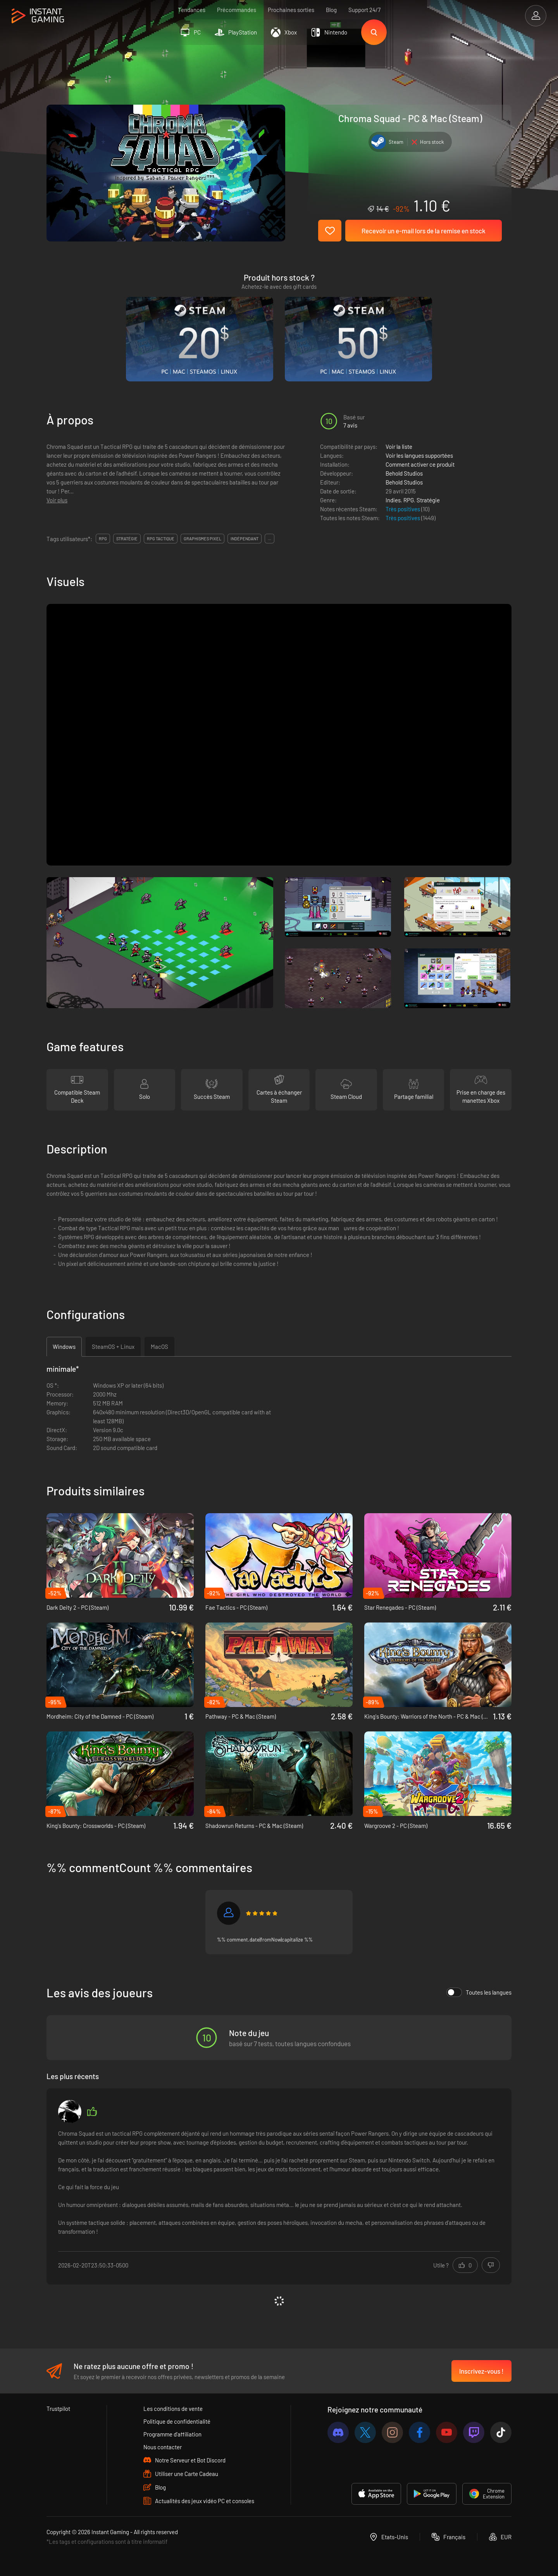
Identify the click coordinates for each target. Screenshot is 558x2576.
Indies (393, 500)
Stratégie (428, 500)
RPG (408, 500)
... (269, 538)
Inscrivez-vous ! (481, 2371)
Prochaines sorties (291, 9)
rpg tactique (160, 538)
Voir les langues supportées (419, 455)
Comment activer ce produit (420, 464)
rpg (103, 538)
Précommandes (236, 9)
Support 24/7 (364, 9)
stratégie (127, 538)
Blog (331, 9)
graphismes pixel (202, 538)
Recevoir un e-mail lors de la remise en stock (424, 230)
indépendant (244, 538)
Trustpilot (58, 2408)
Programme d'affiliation (172, 2434)
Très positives (403, 508)
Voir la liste (399, 446)
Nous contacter (162, 2446)
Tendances (191, 9)
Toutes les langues (479, 1992)
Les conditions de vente (173, 2408)
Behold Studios (404, 473)
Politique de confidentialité (176, 2421)
